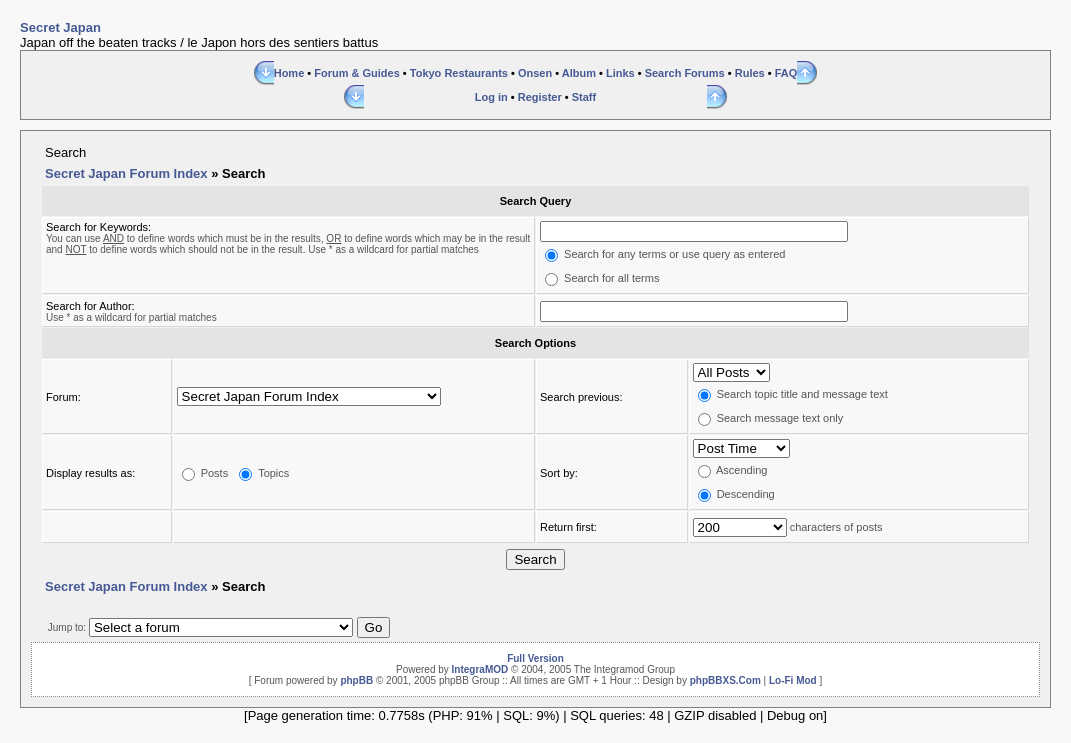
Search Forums (685, 73)
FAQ (786, 73)
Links (620, 73)
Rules (750, 73)
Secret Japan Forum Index (126, 173)
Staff (584, 97)
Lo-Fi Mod (793, 680)
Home (289, 73)
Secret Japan (60, 27)
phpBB (356, 680)
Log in (491, 97)
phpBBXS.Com (725, 680)
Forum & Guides (357, 73)
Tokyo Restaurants (459, 73)
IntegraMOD (480, 669)
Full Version (535, 658)
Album (579, 73)
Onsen (535, 73)
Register (540, 97)
